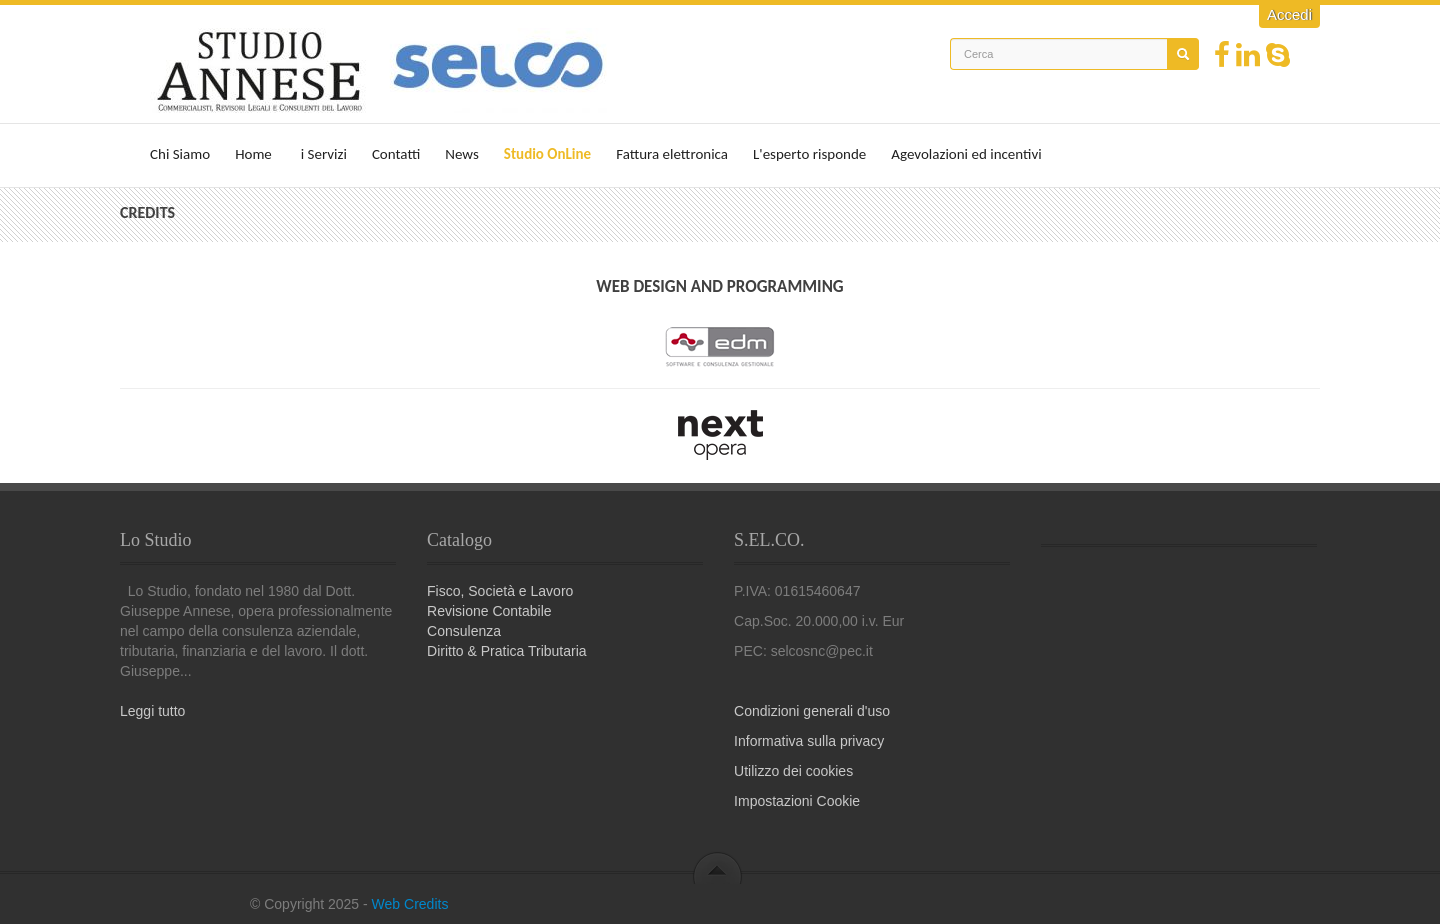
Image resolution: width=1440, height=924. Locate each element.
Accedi (1289, 14)
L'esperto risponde (809, 154)
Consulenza (464, 631)
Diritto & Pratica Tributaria (507, 651)
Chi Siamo (180, 154)
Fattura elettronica (672, 154)
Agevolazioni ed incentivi (966, 154)
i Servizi (324, 154)
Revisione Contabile (489, 611)
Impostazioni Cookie (797, 801)
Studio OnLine (547, 154)
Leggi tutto (152, 711)
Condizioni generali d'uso (812, 711)
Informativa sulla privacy (809, 741)
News (462, 154)
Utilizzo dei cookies (793, 771)
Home (253, 154)
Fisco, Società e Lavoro (500, 591)
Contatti (396, 154)
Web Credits (410, 904)
